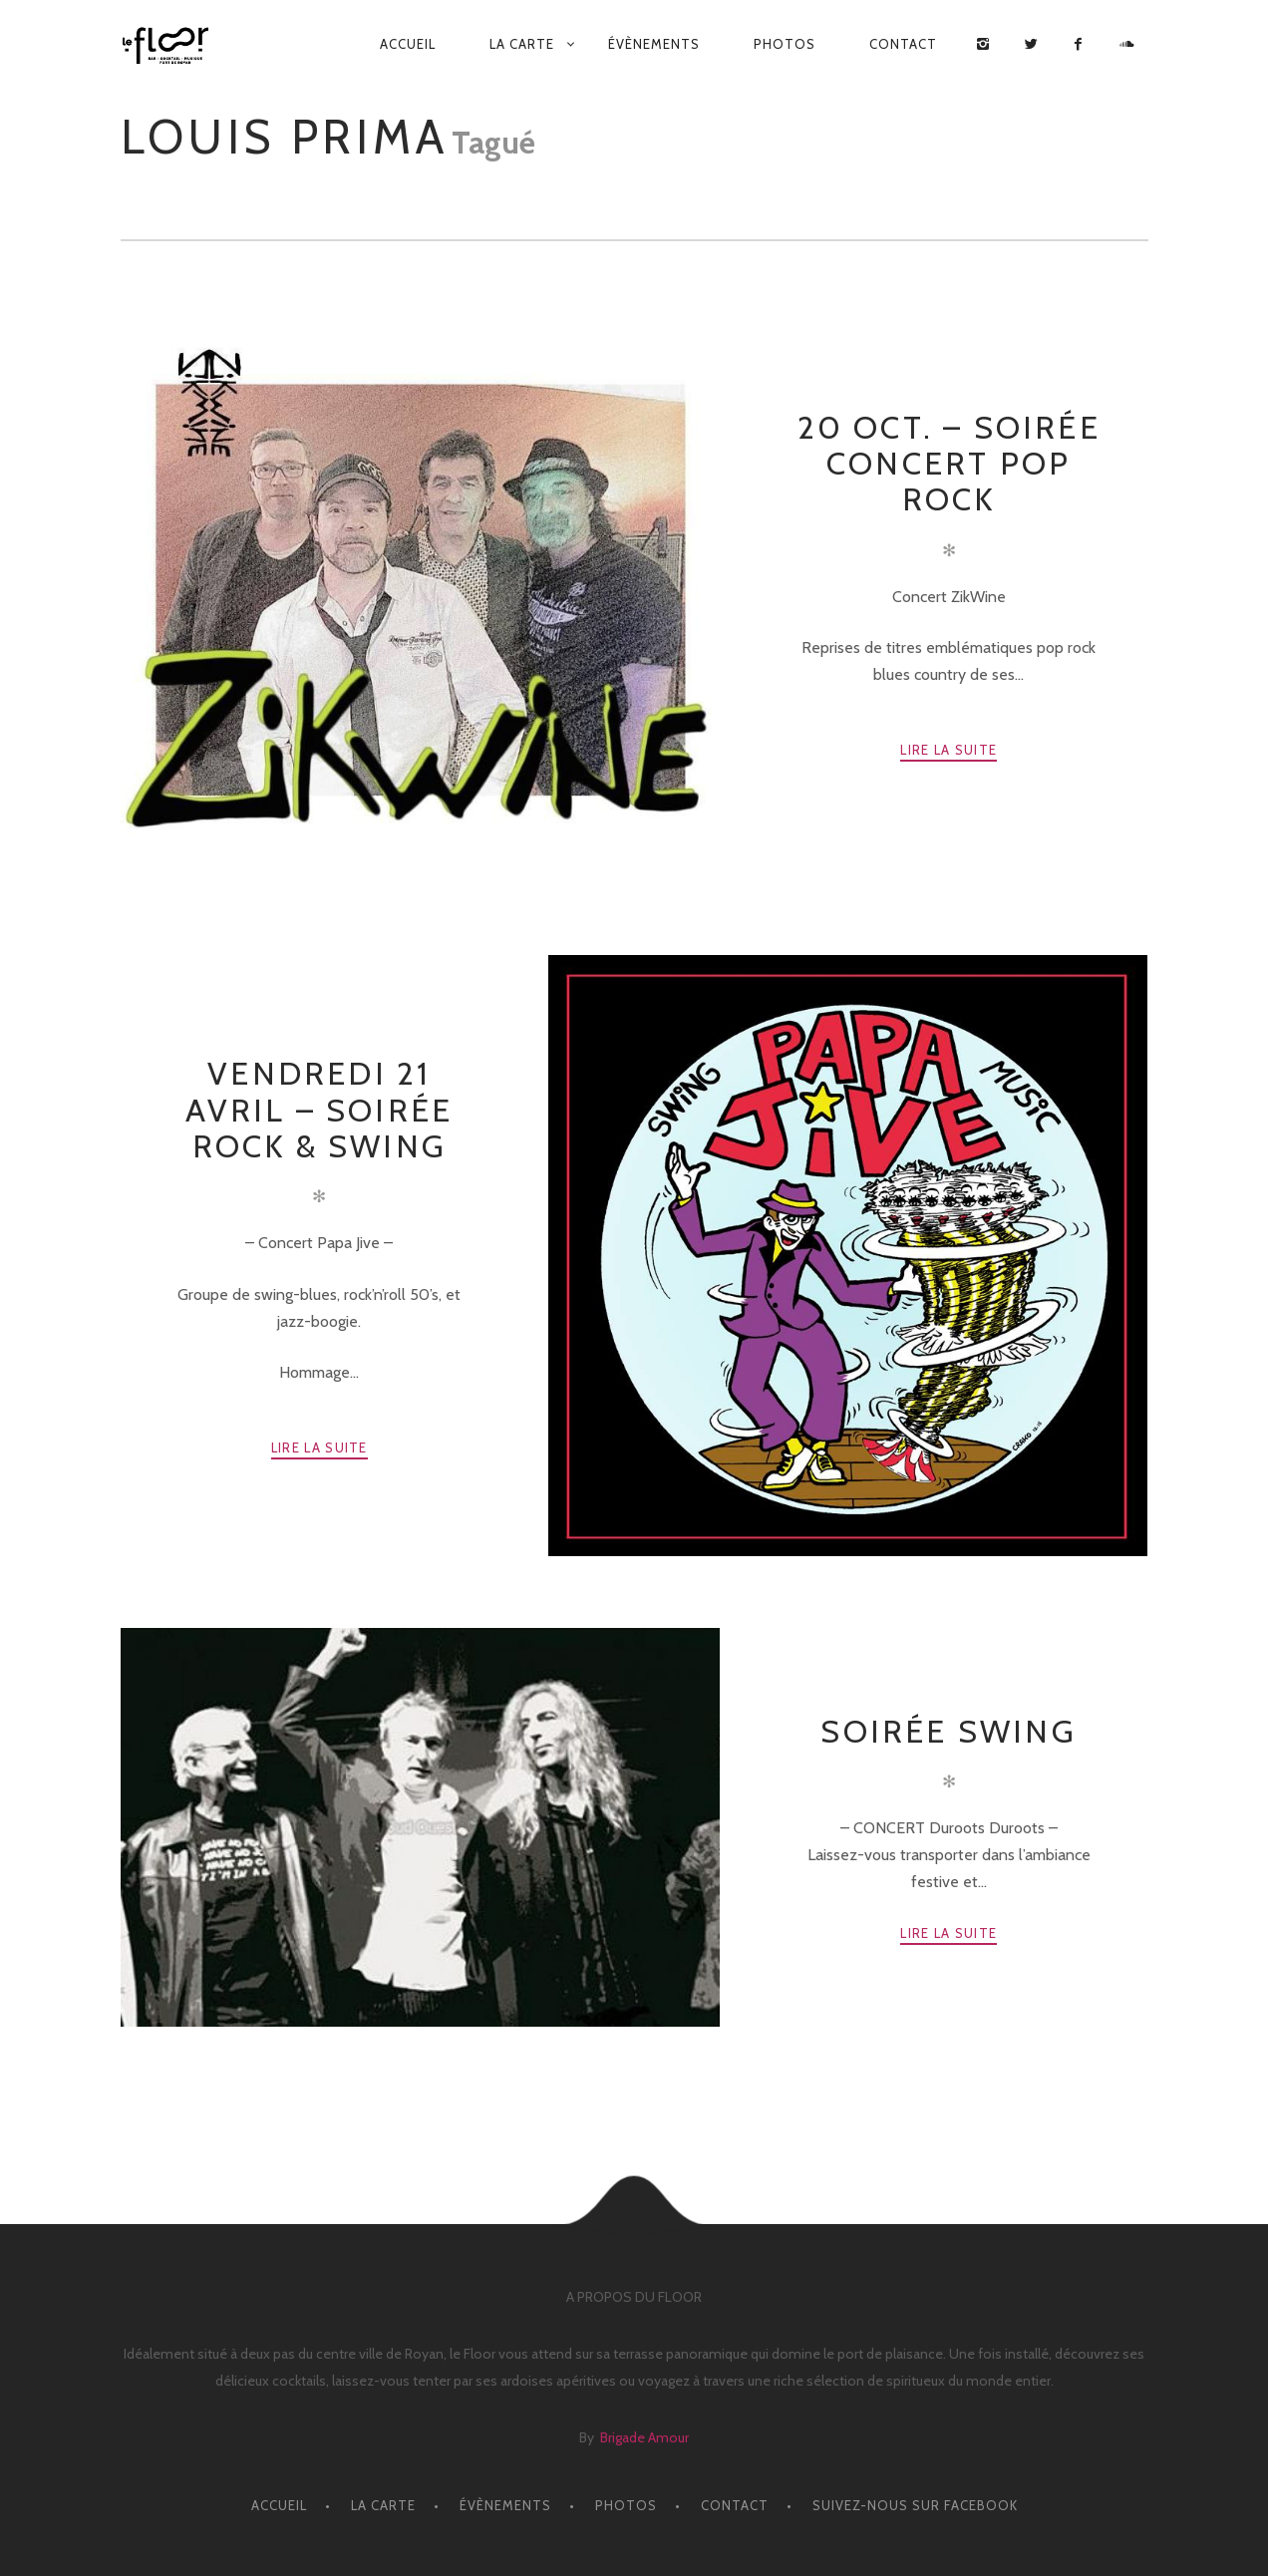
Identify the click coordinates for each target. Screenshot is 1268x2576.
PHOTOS (784, 44)
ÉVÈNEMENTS (654, 44)
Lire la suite (948, 750)
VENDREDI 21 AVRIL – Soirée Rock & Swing (319, 1109)
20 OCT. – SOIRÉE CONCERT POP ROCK (949, 463)
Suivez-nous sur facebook (915, 2505)
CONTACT (903, 44)
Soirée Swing (948, 1731)
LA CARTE (521, 44)
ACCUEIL (408, 44)
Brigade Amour (644, 2437)
